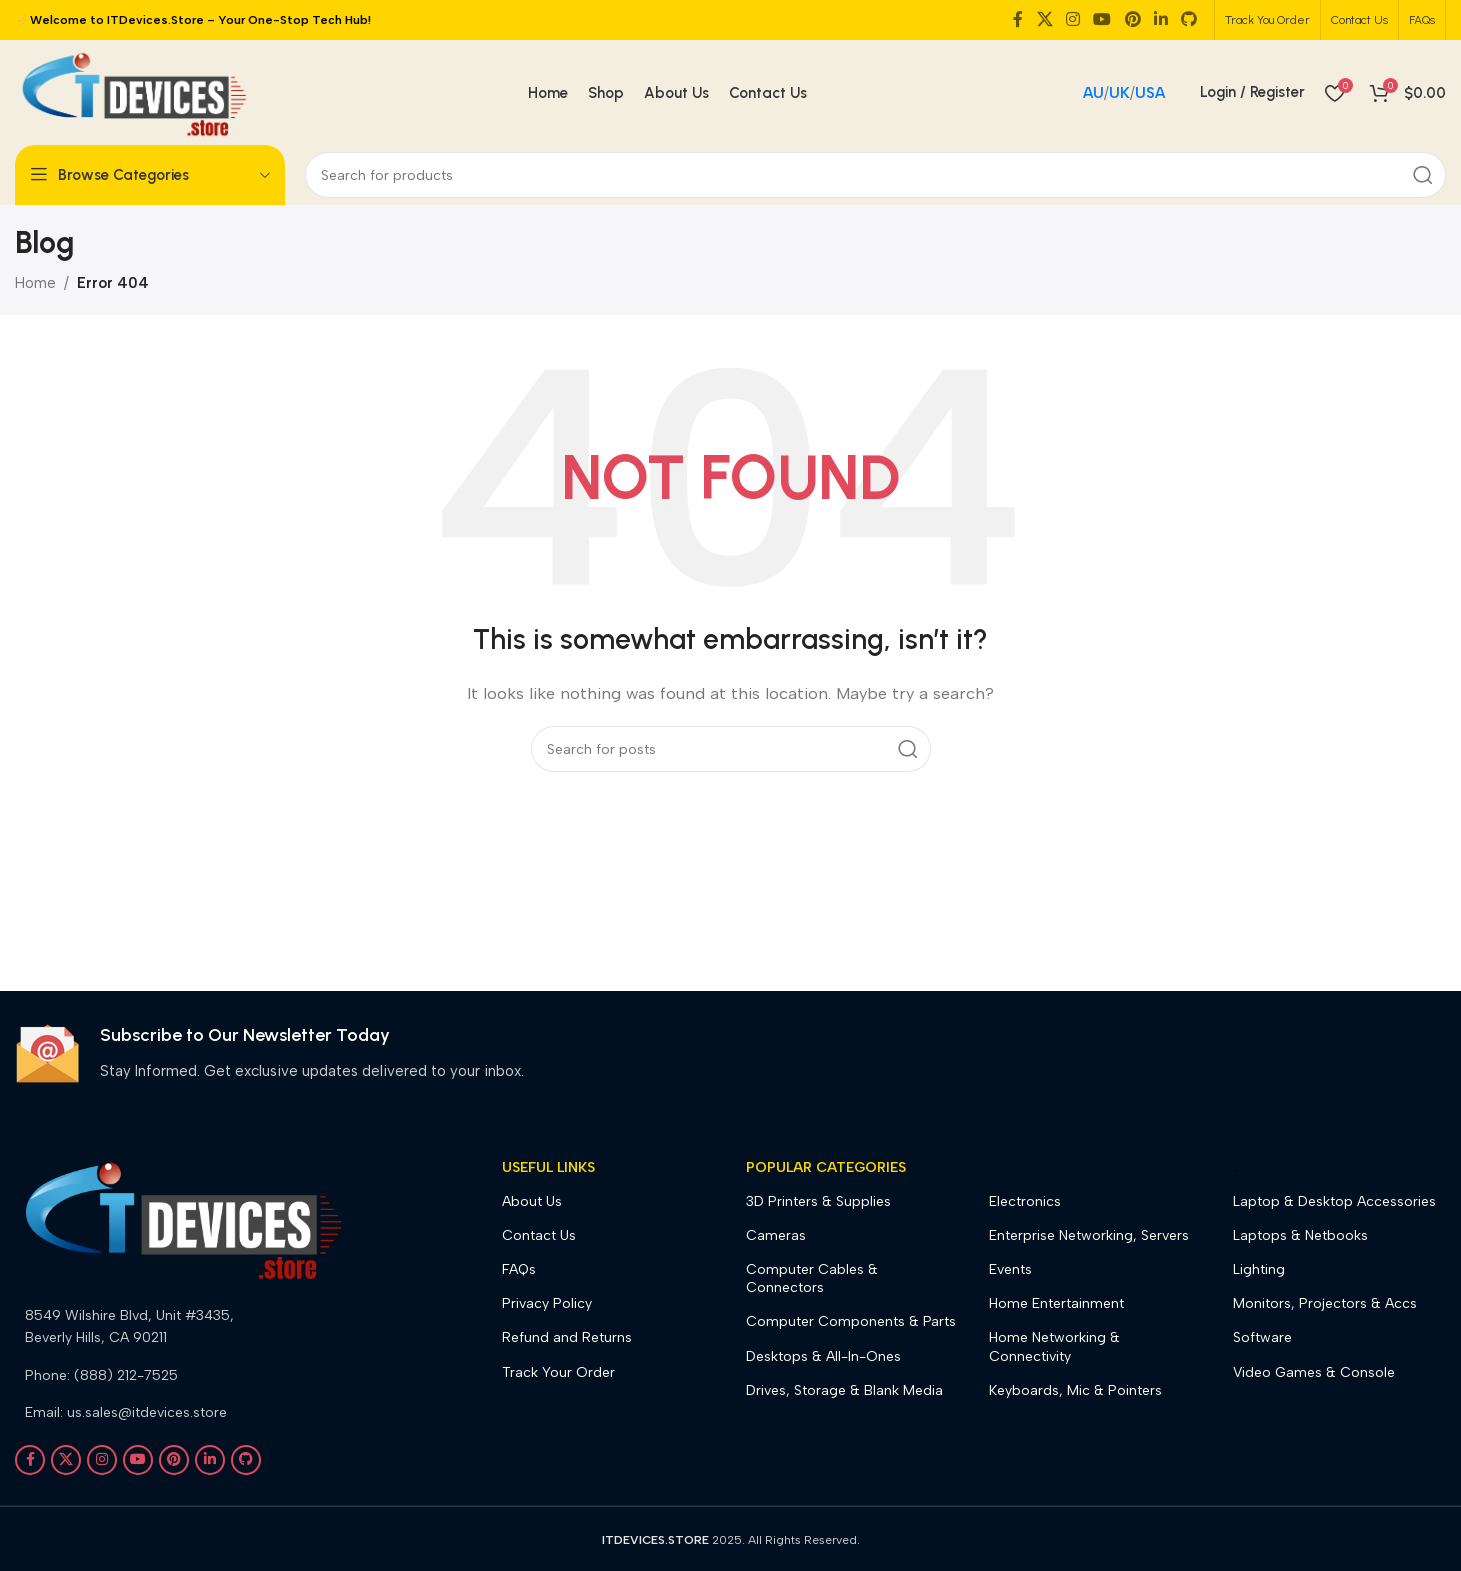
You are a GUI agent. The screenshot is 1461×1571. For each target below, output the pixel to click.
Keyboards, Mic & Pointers (1075, 1390)
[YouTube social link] (1102, 19)
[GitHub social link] (1189, 19)
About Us (532, 1201)
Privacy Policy (547, 1303)
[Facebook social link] (1018, 19)
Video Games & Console (1314, 1372)
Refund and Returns (567, 1337)
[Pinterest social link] (1132, 19)
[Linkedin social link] (1160, 19)
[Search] (875, 175)
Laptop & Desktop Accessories (1334, 1201)
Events (1010, 1269)
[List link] (182, 1327)
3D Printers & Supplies (818, 1201)
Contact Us (539, 1235)
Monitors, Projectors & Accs (1325, 1303)
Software (1262, 1337)
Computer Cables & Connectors (812, 1278)
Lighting (1259, 1269)
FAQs (519, 1269)
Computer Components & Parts (851, 1321)
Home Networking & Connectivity (1054, 1346)
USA (1150, 93)
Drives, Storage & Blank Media (844, 1390)
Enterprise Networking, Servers (1089, 1235)
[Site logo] (133, 91)
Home (35, 283)
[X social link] (1044, 19)
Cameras (776, 1235)
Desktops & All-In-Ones (823, 1356)
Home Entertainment (1056, 1303)
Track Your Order (558, 1372)
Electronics (1025, 1201)
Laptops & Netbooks (1300, 1235)
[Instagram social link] (1072, 19)
